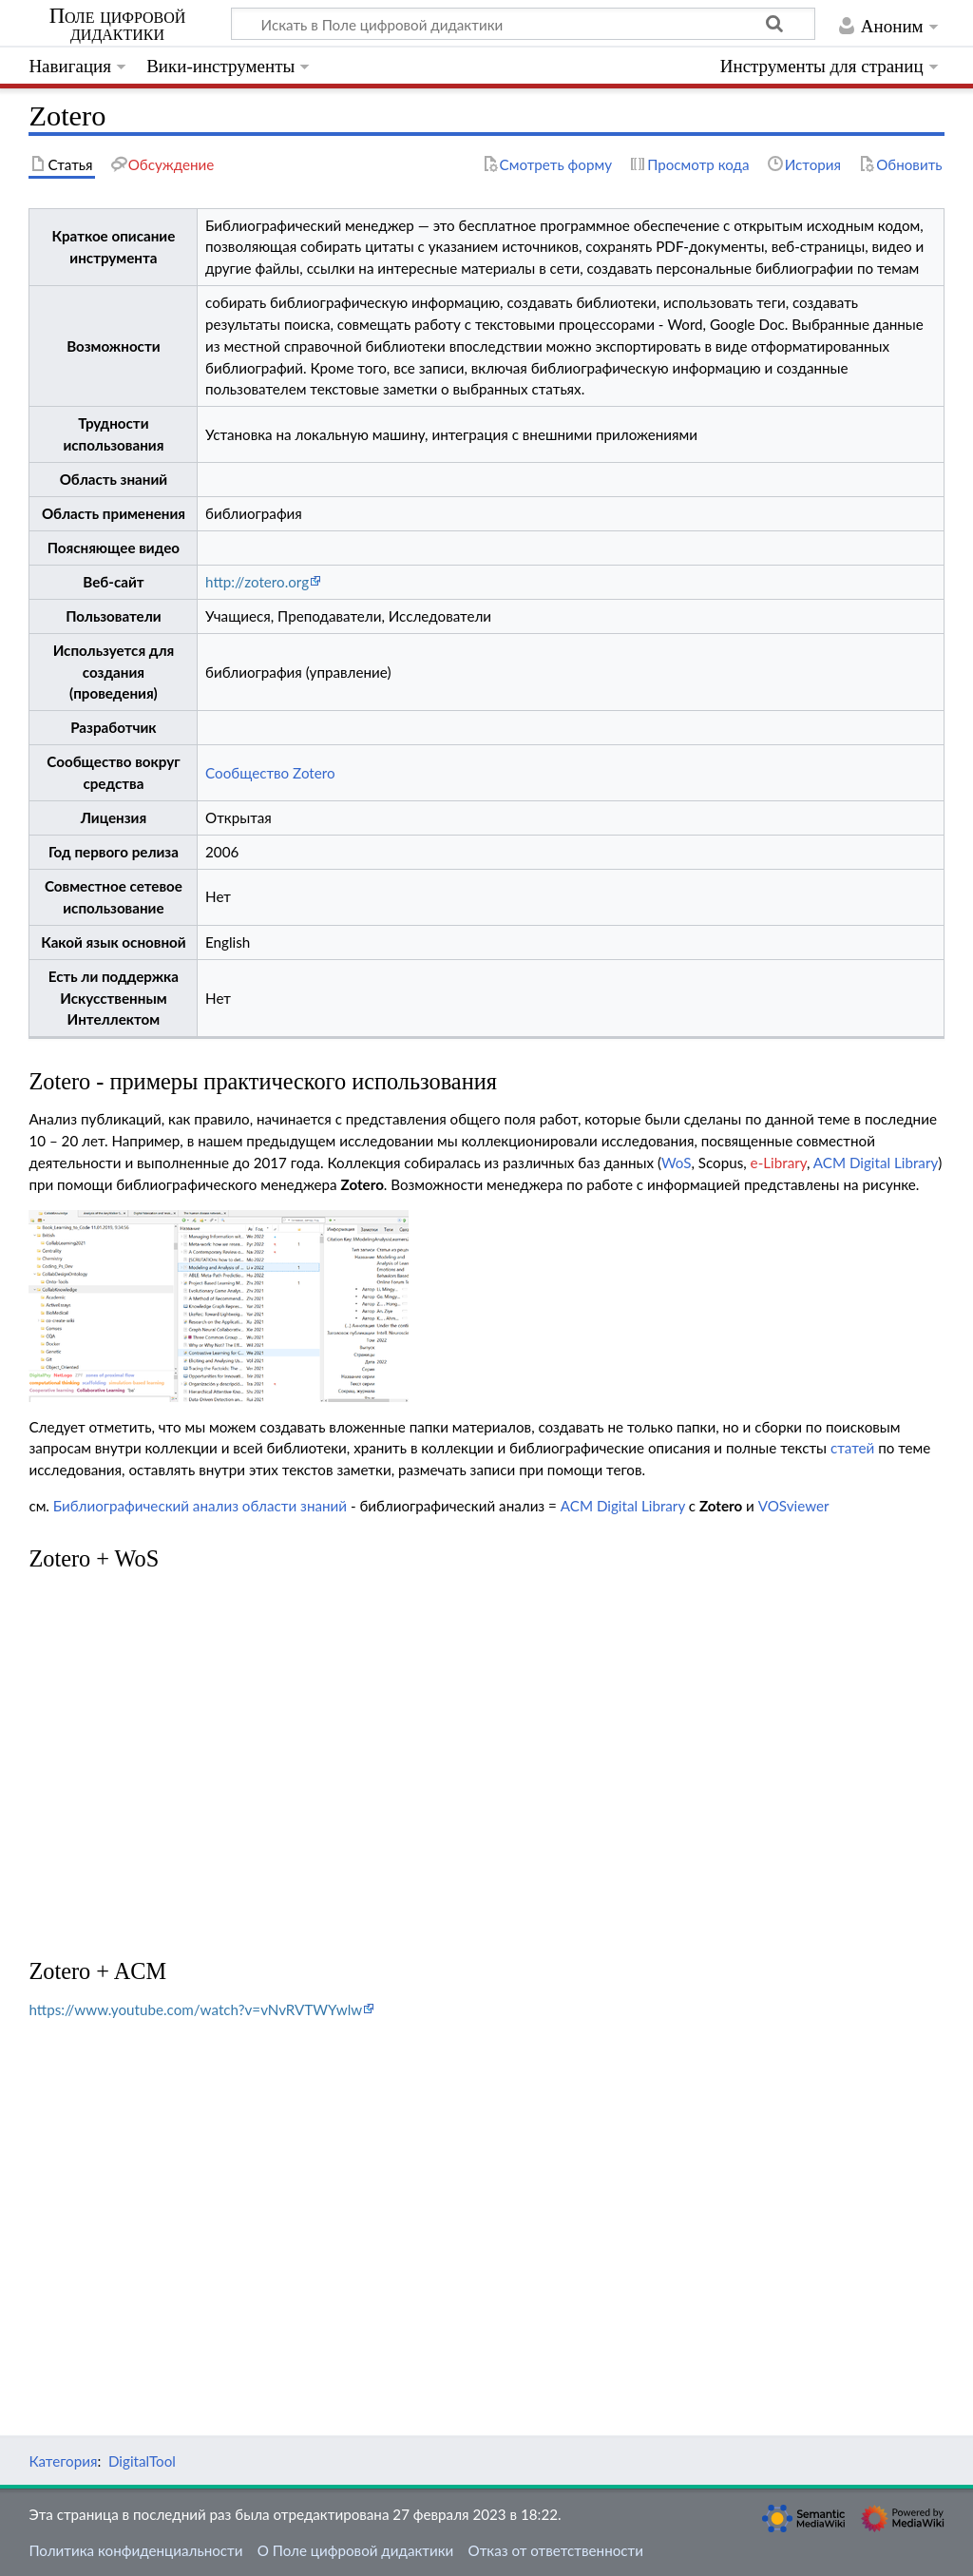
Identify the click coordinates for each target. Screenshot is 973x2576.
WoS (676, 1162)
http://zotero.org (257, 581)
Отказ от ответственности (555, 2550)
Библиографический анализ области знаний (200, 1505)
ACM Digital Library (875, 1162)
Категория (63, 2461)
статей (852, 1447)
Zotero (362, 1184)
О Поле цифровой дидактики (356, 2550)
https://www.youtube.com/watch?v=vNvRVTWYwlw (195, 2009)
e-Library (779, 1162)
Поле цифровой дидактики (117, 25)
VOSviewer (794, 1505)
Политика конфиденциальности (135, 2550)
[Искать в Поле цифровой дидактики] (523, 24)
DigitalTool (142, 2461)
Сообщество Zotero (270, 772)
